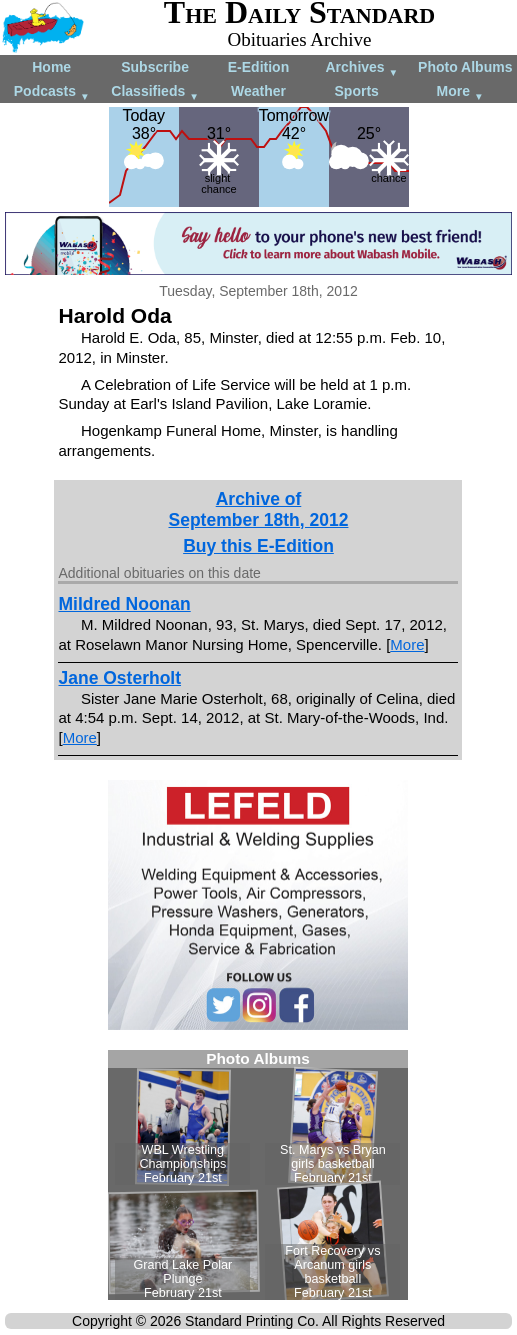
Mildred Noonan (124, 604)
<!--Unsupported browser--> (258, 1175)
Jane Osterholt (119, 678)
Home (51, 67)
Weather (258, 91)
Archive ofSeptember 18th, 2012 (259, 509)
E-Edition (258, 67)
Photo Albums (465, 67)
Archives (361, 68)
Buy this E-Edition (258, 546)
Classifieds (155, 92)
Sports (357, 91)
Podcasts (52, 92)
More (460, 92)
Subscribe (155, 67)
